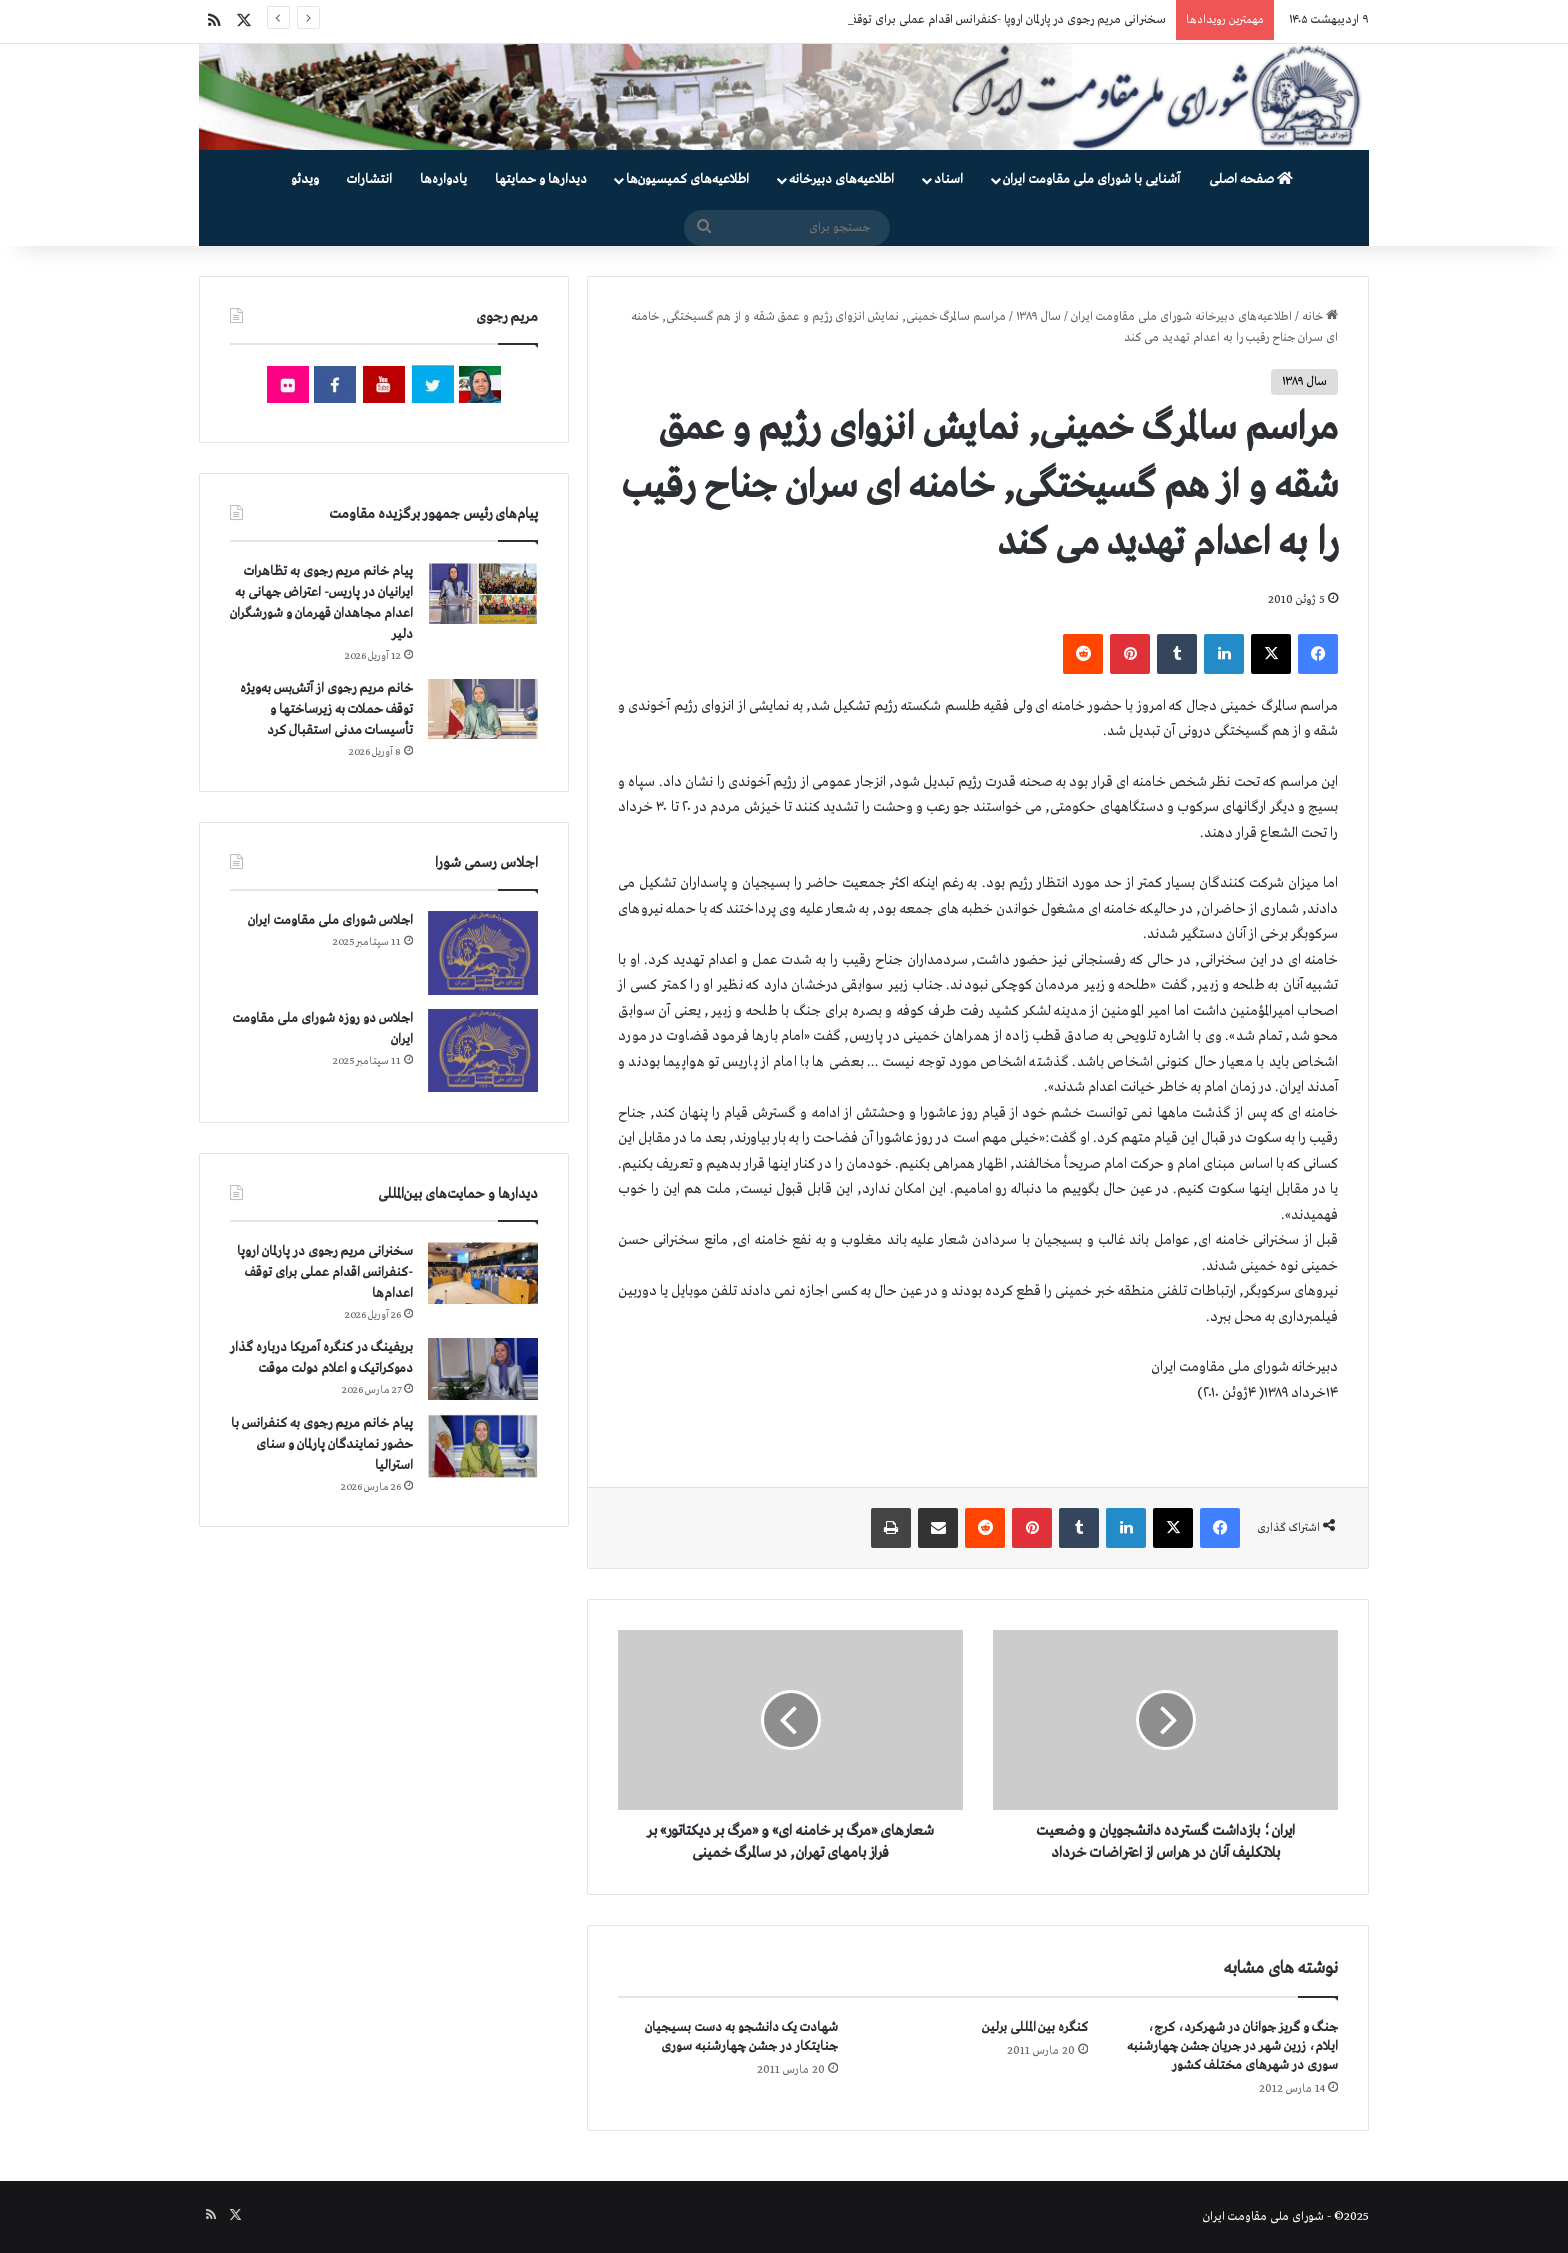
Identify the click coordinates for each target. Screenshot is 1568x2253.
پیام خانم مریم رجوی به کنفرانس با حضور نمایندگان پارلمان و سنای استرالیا (322, 1444)
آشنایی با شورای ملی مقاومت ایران (1091, 179)
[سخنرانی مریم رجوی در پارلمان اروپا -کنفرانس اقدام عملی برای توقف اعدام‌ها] (483, 1273)
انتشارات (369, 179)
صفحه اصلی (1251, 179)
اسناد (948, 179)
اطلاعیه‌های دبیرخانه (841, 179)
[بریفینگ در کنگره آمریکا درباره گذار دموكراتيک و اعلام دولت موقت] (483, 1369)
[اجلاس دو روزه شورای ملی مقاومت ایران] (483, 1050)
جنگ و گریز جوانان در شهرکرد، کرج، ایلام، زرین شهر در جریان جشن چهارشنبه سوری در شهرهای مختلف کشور (1232, 2046)
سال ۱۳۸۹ (1038, 317)
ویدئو (305, 179)
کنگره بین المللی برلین (1035, 2027)
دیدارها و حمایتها (541, 179)
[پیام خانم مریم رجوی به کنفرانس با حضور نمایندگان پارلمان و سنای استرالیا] (483, 1446)
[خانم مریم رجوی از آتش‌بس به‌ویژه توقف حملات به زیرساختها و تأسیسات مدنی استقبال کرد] (483, 709)
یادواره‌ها (443, 179)
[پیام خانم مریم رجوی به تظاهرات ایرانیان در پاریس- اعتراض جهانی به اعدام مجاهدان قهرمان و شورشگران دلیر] (483, 592)
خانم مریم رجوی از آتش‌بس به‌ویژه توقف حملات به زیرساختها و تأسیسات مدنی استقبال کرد (326, 709)
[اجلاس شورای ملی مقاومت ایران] (483, 952)
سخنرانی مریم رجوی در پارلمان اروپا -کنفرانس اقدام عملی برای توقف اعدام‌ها (986, 20)
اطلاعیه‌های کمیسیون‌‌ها (687, 179)
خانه (1320, 317)
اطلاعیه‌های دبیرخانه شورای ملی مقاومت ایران (1181, 317)
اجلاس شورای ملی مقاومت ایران (330, 920)
